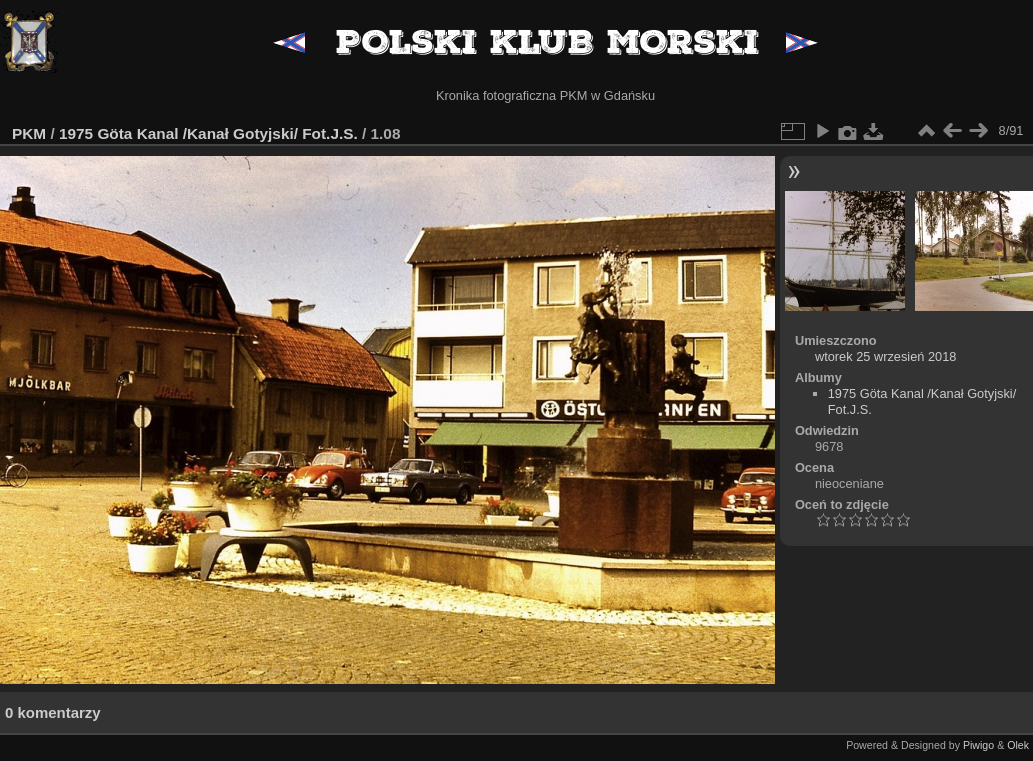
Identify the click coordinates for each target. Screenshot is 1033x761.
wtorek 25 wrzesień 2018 (886, 356)
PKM (29, 133)
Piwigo (978, 745)
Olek (1018, 745)
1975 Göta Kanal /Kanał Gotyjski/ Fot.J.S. (208, 133)
